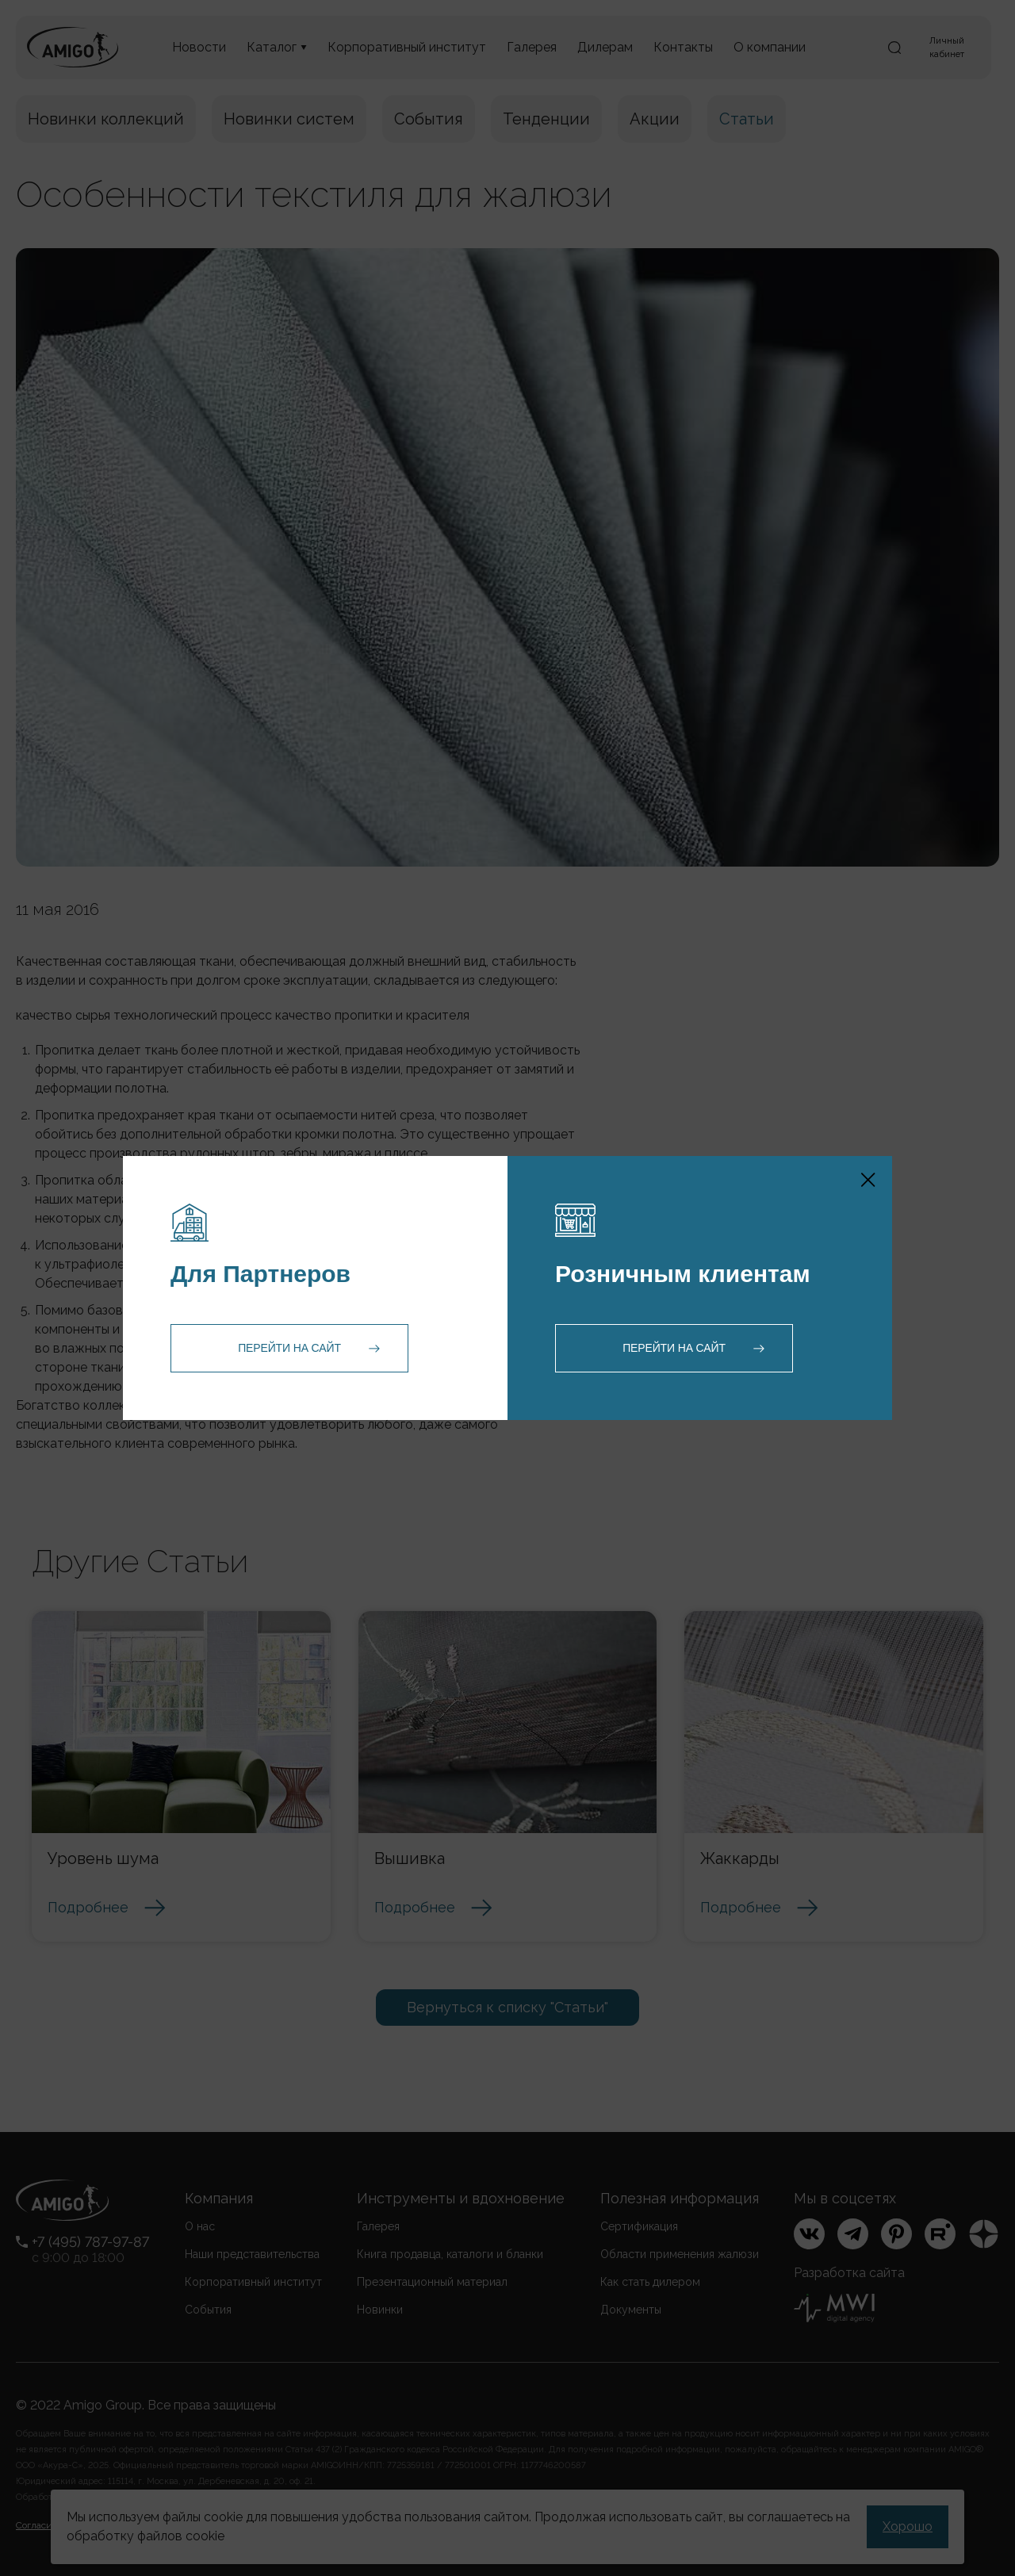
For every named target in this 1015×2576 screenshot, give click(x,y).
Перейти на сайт (289, 1348)
